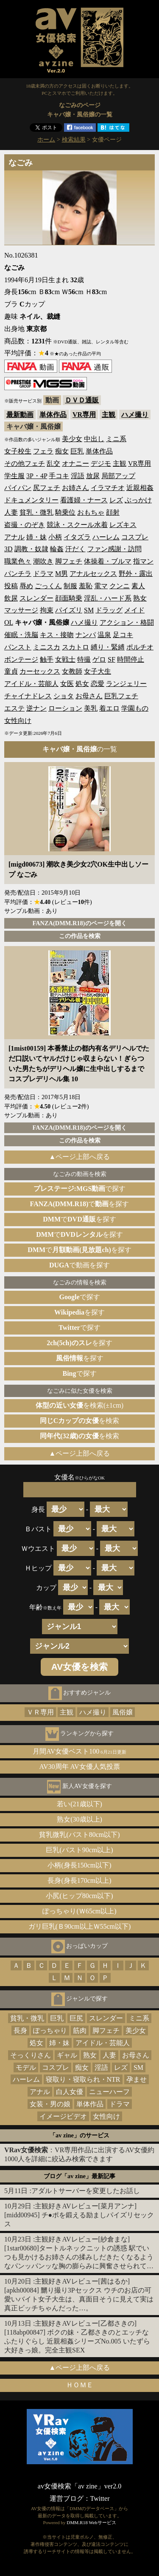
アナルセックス (93, 573)
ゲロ (99, 659)
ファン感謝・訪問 (114, 549)
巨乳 (77, 451)
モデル (26, 2067)
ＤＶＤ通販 (82, 400)
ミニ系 (116, 438)
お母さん (89, 696)
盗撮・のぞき (24, 524)
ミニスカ (46, 647)
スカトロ (75, 647)
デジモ (101, 463)
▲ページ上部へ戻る (79, 1156)
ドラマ (43, 573)
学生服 (14, 475)
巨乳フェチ (121, 696)
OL (8, 622)
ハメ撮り (134, 414)
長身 (20, 2030)
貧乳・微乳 (36, 512)
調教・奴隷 (31, 549)
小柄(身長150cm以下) (79, 1865)
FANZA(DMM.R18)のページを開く (79, 923)
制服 (70, 585)
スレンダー (36, 598)
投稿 (11, 585)
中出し (94, 438)
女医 (67, 683)
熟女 (140, 598)
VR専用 (84, 414)
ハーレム (106, 537)
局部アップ (118, 475)
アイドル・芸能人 (31, 683)
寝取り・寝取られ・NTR (83, 2079)
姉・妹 (36, 537)
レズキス (123, 524)
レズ (116, 500)
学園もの (134, 708)
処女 (82, 683)
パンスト (17, 647)
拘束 (46, 610)
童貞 (11, 671)
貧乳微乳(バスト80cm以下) (79, 1834)
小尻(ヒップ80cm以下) (79, 1895)
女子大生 (97, 671)
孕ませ (136, 2079)
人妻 (11, 512)
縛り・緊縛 (108, 647)
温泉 (104, 634)
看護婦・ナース (84, 500)
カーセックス (40, 671)
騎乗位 (65, 512)
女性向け (17, 720)
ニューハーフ (109, 2091)
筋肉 (79, 2030)
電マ (101, 585)
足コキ (123, 634)
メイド (134, 610)
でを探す (79, 1203)
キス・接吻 (57, 634)
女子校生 (17, 451)
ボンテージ (21, 659)
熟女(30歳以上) (79, 1819)
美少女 (72, 438)
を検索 (80, 1420)
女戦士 (65, 659)
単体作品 (53, 414)
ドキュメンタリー (31, 500)
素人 (138, 585)
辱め (26, 585)
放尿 (93, 475)
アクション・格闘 (127, 622)
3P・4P (36, 475)
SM (89, 610)
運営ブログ (67, 2498)
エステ (14, 708)
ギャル (67, 2055)
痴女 (62, 451)
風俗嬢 (122, 1712)
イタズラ (77, 537)
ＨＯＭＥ (79, 2385)
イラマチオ (108, 487)
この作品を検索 (79, 935)
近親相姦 (139, 487)
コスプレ (134, 537)
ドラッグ (109, 610)
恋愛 (97, 683)
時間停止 (130, 659)
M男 (61, 573)
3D (8, 549)
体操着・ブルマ (107, 561)
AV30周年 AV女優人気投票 (79, 1766)
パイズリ (68, 610)
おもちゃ (90, 512)
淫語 (77, 475)
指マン (143, 561)
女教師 (72, 671)
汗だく (75, 549)
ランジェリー (126, 683)
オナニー (75, 463)
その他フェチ (24, 463)
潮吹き (43, 561)
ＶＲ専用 (40, 1712)
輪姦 (57, 549)
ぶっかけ (138, 500)
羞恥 (85, 585)
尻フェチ (46, 487)
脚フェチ (68, 561)
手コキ (59, 475)
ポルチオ (139, 647)
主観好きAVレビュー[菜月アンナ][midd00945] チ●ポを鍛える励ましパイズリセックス (79, 2214)
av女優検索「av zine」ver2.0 (79, 2486)
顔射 (113, 512)
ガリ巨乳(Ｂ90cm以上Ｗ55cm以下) (79, 1926)
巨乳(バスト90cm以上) (79, 1849)
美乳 (91, 708)
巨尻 (76, 2018)
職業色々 (17, 561)
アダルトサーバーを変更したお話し (85, 2190)
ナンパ (85, 634)
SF (111, 659)
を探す (79, 1312)
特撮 (84, 659)
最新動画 (19, 414)
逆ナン (36, 708)
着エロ (109, 708)
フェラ (43, 451)
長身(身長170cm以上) (79, 1880)
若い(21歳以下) (79, 1804)
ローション (65, 708)
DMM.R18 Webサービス (91, 2522)
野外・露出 (136, 573)
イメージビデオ (63, 2116)
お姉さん (75, 487)
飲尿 (11, 598)
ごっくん (48, 585)
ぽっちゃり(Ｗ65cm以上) (79, 1911)
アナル (14, 537)
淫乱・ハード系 (107, 598)
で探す (79, 1188)
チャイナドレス (28, 696)
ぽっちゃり (50, 2030)
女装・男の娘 (50, 2104)
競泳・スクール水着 (77, 524)
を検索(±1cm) (79, 1405)
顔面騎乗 (68, 598)
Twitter (100, 2498)
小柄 (55, 537)
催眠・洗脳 (21, 634)
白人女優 (69, 2091)
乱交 (53, 463)
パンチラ (17, 573)
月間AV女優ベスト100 (79, 1751)
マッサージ (21, 610)
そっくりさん (30, 2055)
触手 (46, 659)
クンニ (119, 585)
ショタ (63, 696)
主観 (108, 414)
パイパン (17, 487)
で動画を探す (79, 1265)
